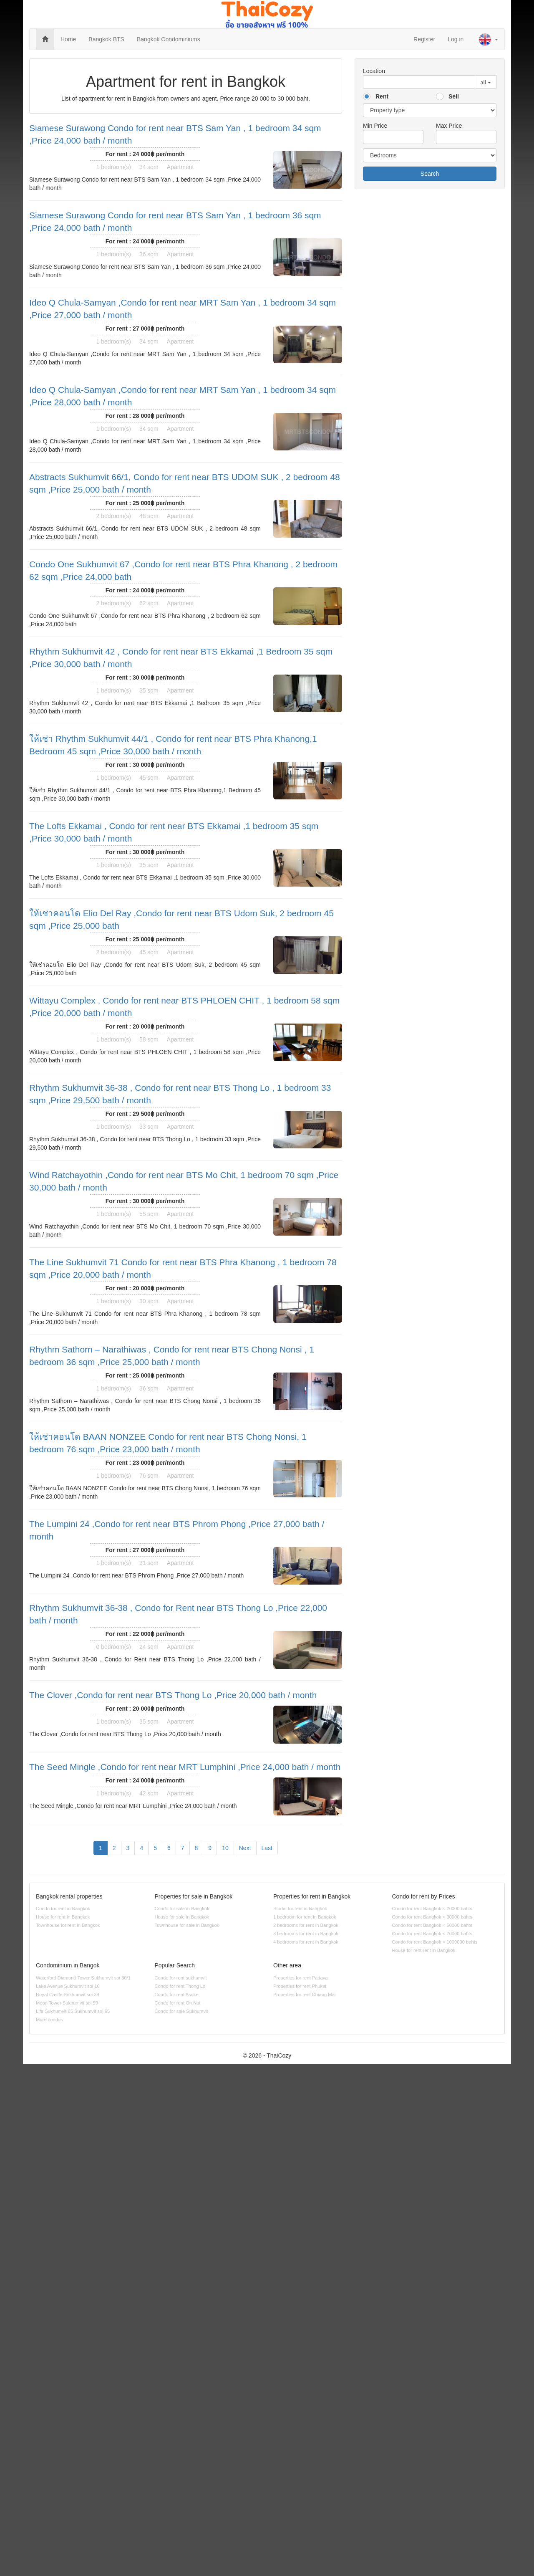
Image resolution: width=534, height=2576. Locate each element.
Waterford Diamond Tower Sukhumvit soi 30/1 (83, 1977)
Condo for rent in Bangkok (63, 1908)
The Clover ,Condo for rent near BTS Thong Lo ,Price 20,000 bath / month (173, 1695)
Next (245, 1848)
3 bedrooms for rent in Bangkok (305, 1933)
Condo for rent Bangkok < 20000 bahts (432, 1908)
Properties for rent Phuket (299, 1986)
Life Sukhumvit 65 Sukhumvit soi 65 (73, 2011)
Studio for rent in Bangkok (300, 1908)
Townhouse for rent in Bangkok (68, 1925)
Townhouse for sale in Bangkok (187, 1925)
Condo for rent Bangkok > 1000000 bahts (435, 1941)
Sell (453, 96)
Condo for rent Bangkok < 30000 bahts (432, 1916)
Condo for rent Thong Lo (180, 1986)
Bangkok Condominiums (168, 39)
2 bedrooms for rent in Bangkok (305, 1925)
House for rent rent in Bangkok (424, 1950)
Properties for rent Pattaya (300, 1977)
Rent (381, 96)
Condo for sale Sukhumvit (181, 2011)
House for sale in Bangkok (182, 1916)
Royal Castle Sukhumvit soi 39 (67, 1994)
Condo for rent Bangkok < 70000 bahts (432, 1933)
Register (424, 39)
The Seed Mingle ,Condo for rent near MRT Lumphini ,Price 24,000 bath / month (184, 1767)
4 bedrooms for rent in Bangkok (305, 1941)
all (483, 82)
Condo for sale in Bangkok (182, 1908)
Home (68, 39)
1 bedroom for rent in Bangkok (304, 1916)
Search (430, 173)
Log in (455, 39)
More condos (49, 2019)
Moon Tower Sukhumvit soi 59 (67, 2002)
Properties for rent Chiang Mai (304, 1994)
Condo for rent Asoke (177, 1994)
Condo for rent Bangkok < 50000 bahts (432, 1925)
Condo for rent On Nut (178, 2002)
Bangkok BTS (106, 39)
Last (267, 1848)
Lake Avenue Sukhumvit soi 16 (68, 1986)
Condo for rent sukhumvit (181, 1977)
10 (225, 1848)
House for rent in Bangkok (63, 1916)
